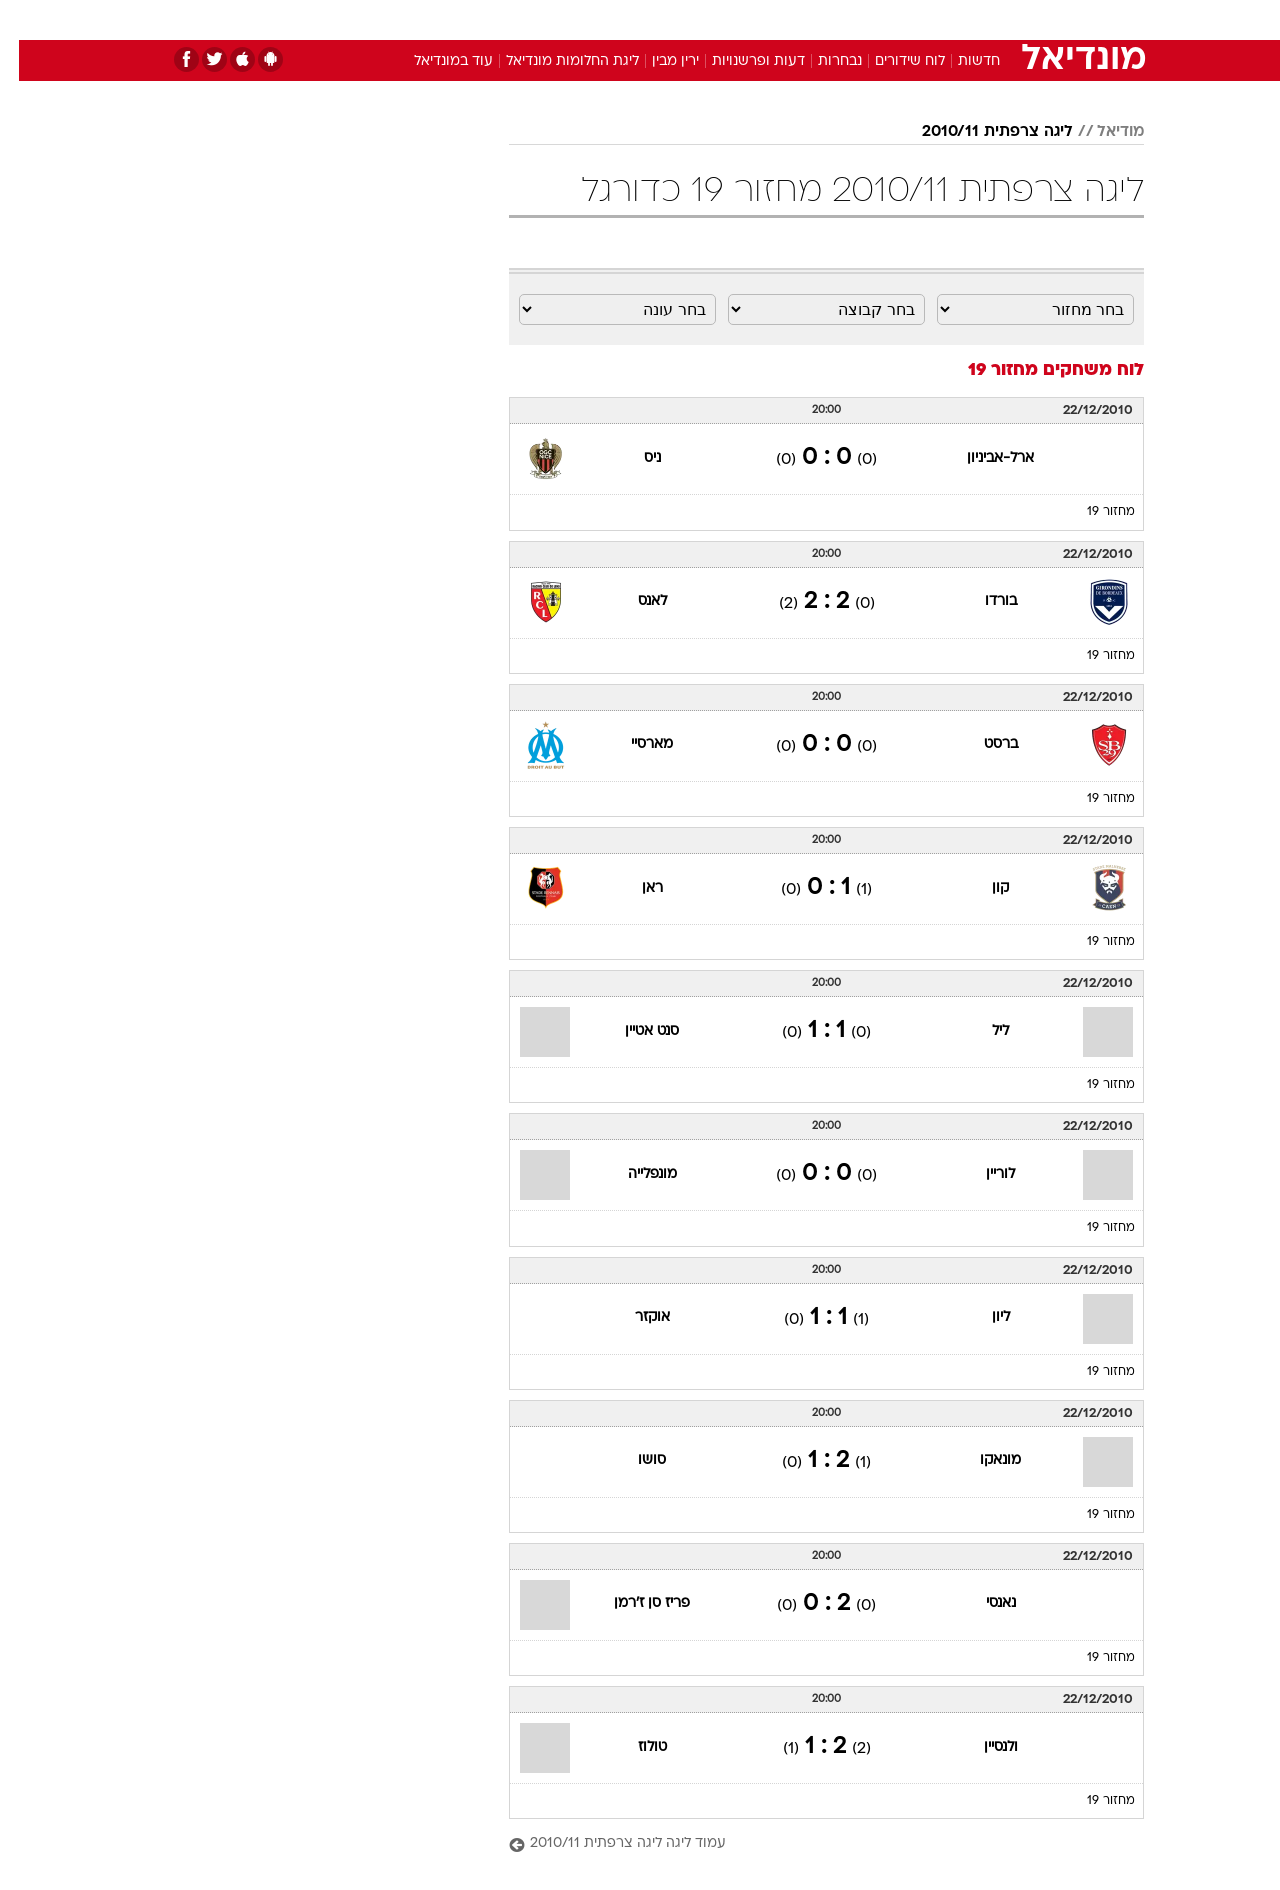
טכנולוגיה (485, 19)
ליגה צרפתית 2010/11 (978, 132)
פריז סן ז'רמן (633, 1603)
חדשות (994, 19)
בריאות (628, 19)
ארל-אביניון (981, 458)
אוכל (690, 19)
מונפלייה (633, 1174)
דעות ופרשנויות (739, 61)
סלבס (798, 19)
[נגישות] (27, 20)
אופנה (411, 19)
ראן (633, 888)
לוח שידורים (891, 61)
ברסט (982, 744)
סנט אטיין (633, 1031)
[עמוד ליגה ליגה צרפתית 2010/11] (807, 1844)
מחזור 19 (1092, 512)
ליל (981, 1031)
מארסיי (633, 744)
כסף (742, 19)
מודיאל (1101, 132)
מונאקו (981, 1460)
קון (981, 888)
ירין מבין (656, 61)
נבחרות (821, 61)
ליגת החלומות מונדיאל (553, 61)
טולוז (633, 1747)
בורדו (982, 601)
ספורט (926, 19)
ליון (982, 1317)
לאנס (633, 601)
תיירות (560, 19)
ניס (633, 458)
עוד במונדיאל (434, 61)
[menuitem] (982, 20)
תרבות (861, 19)
